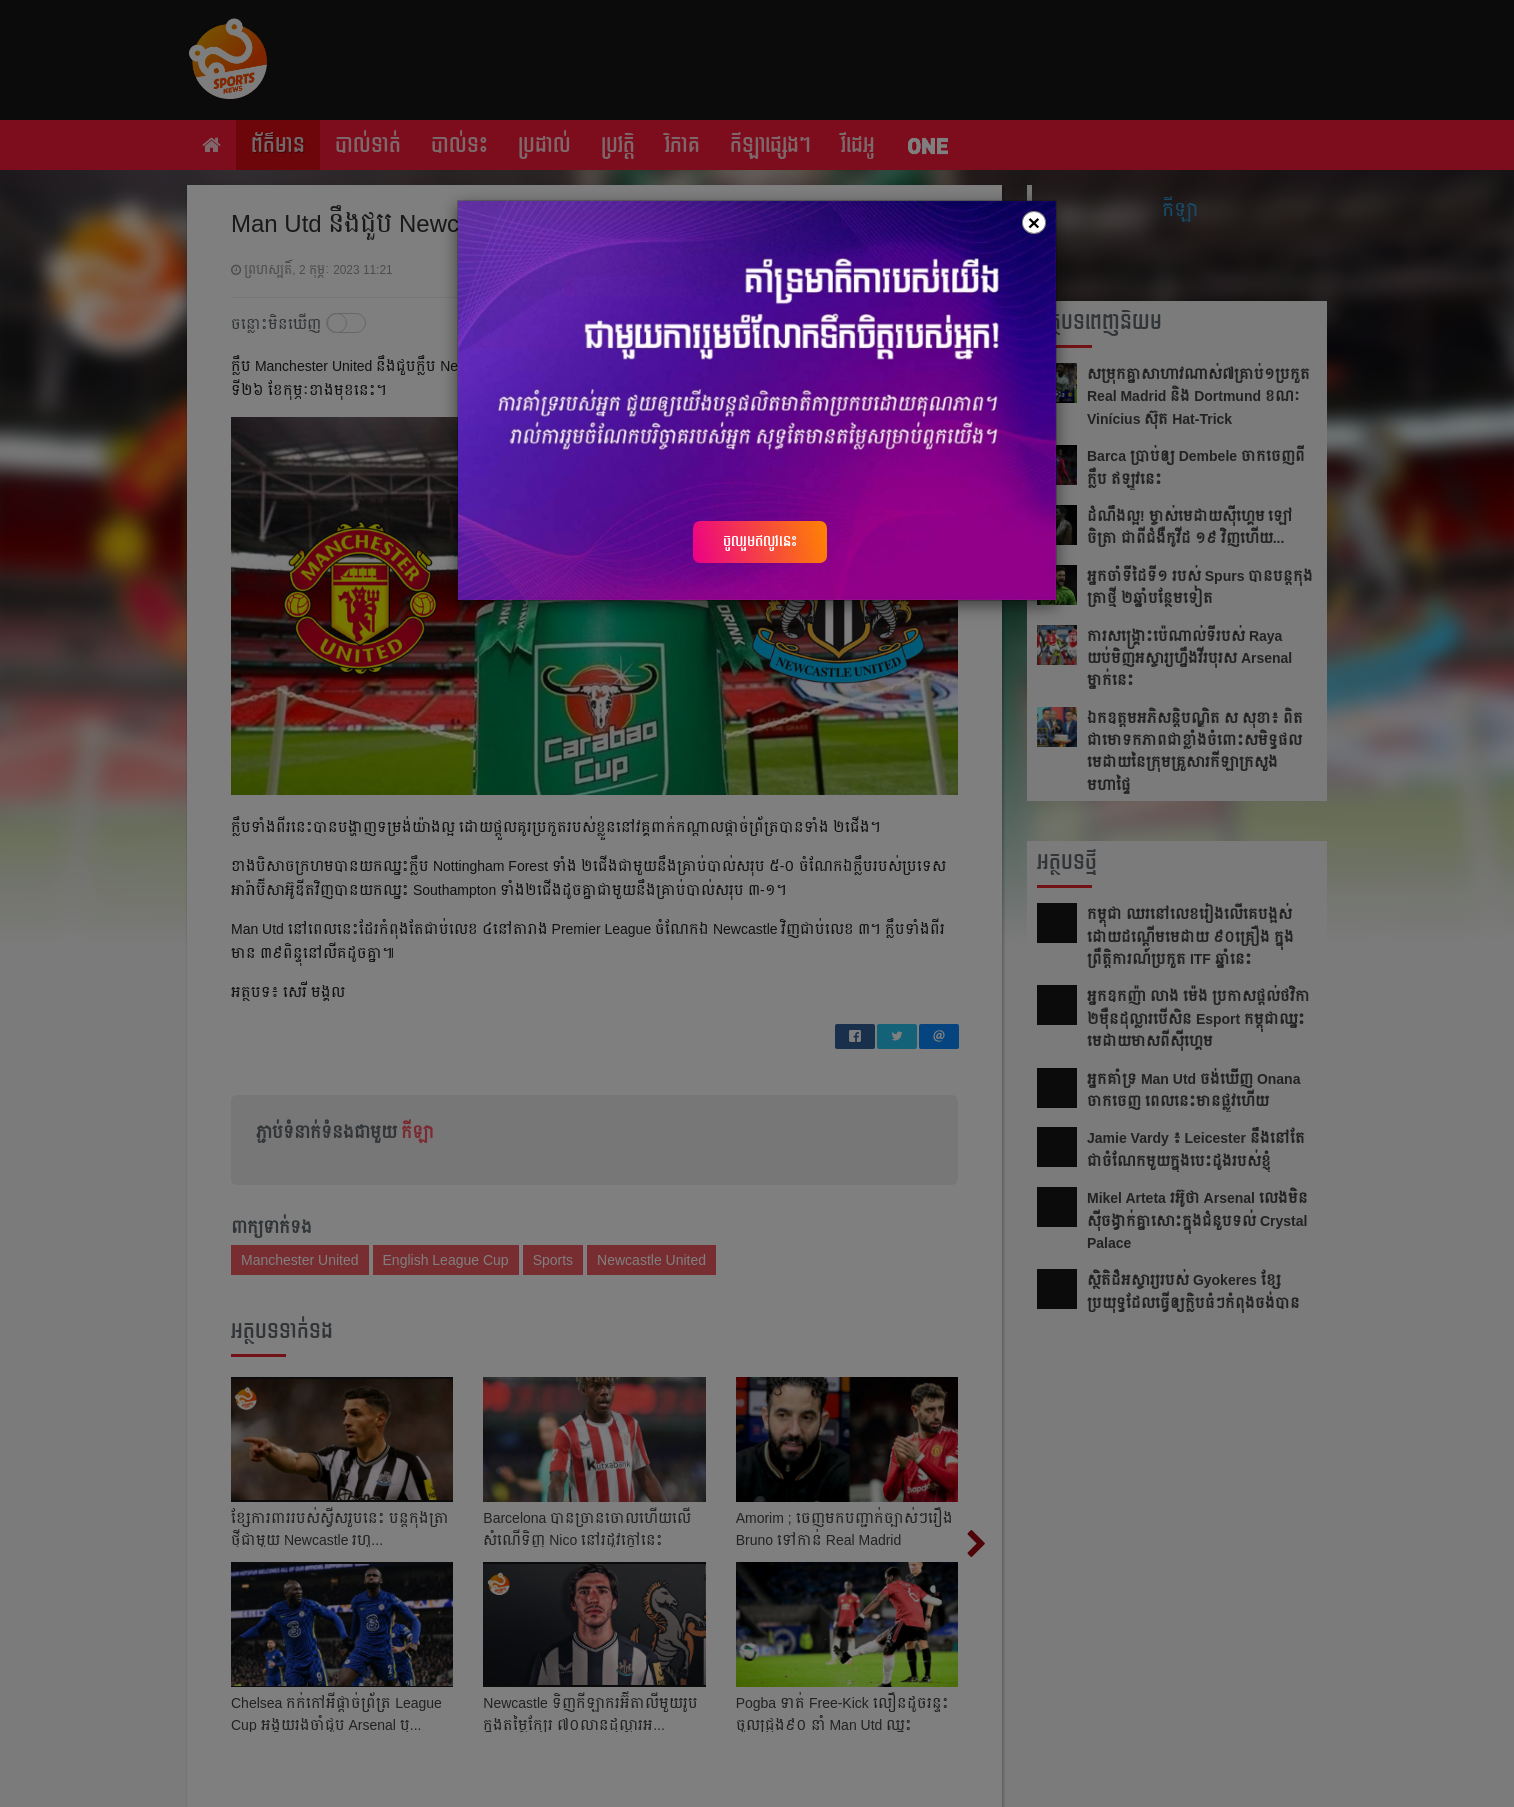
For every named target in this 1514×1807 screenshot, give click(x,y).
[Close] (1034, 222)
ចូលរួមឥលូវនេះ (760, 541)
